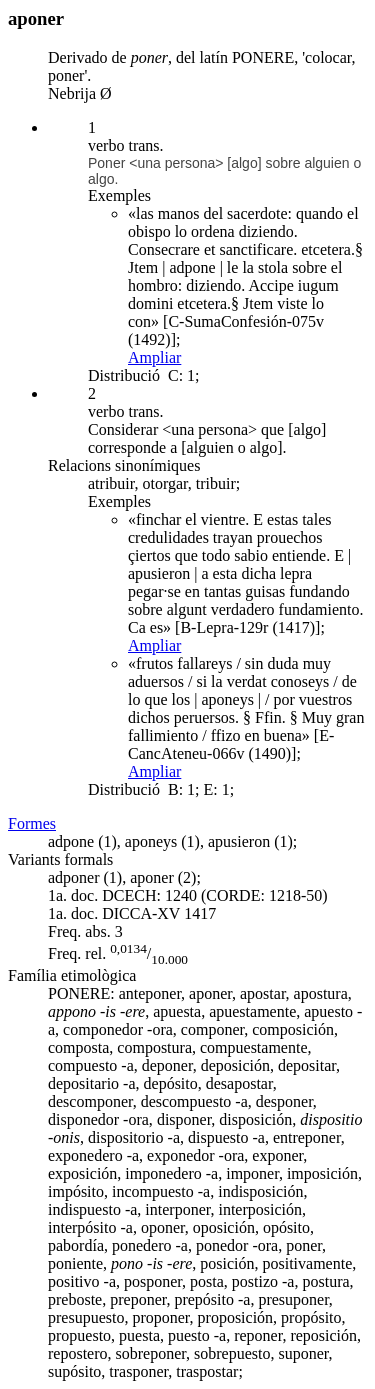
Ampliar (154, 357)
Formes (32, 823)
